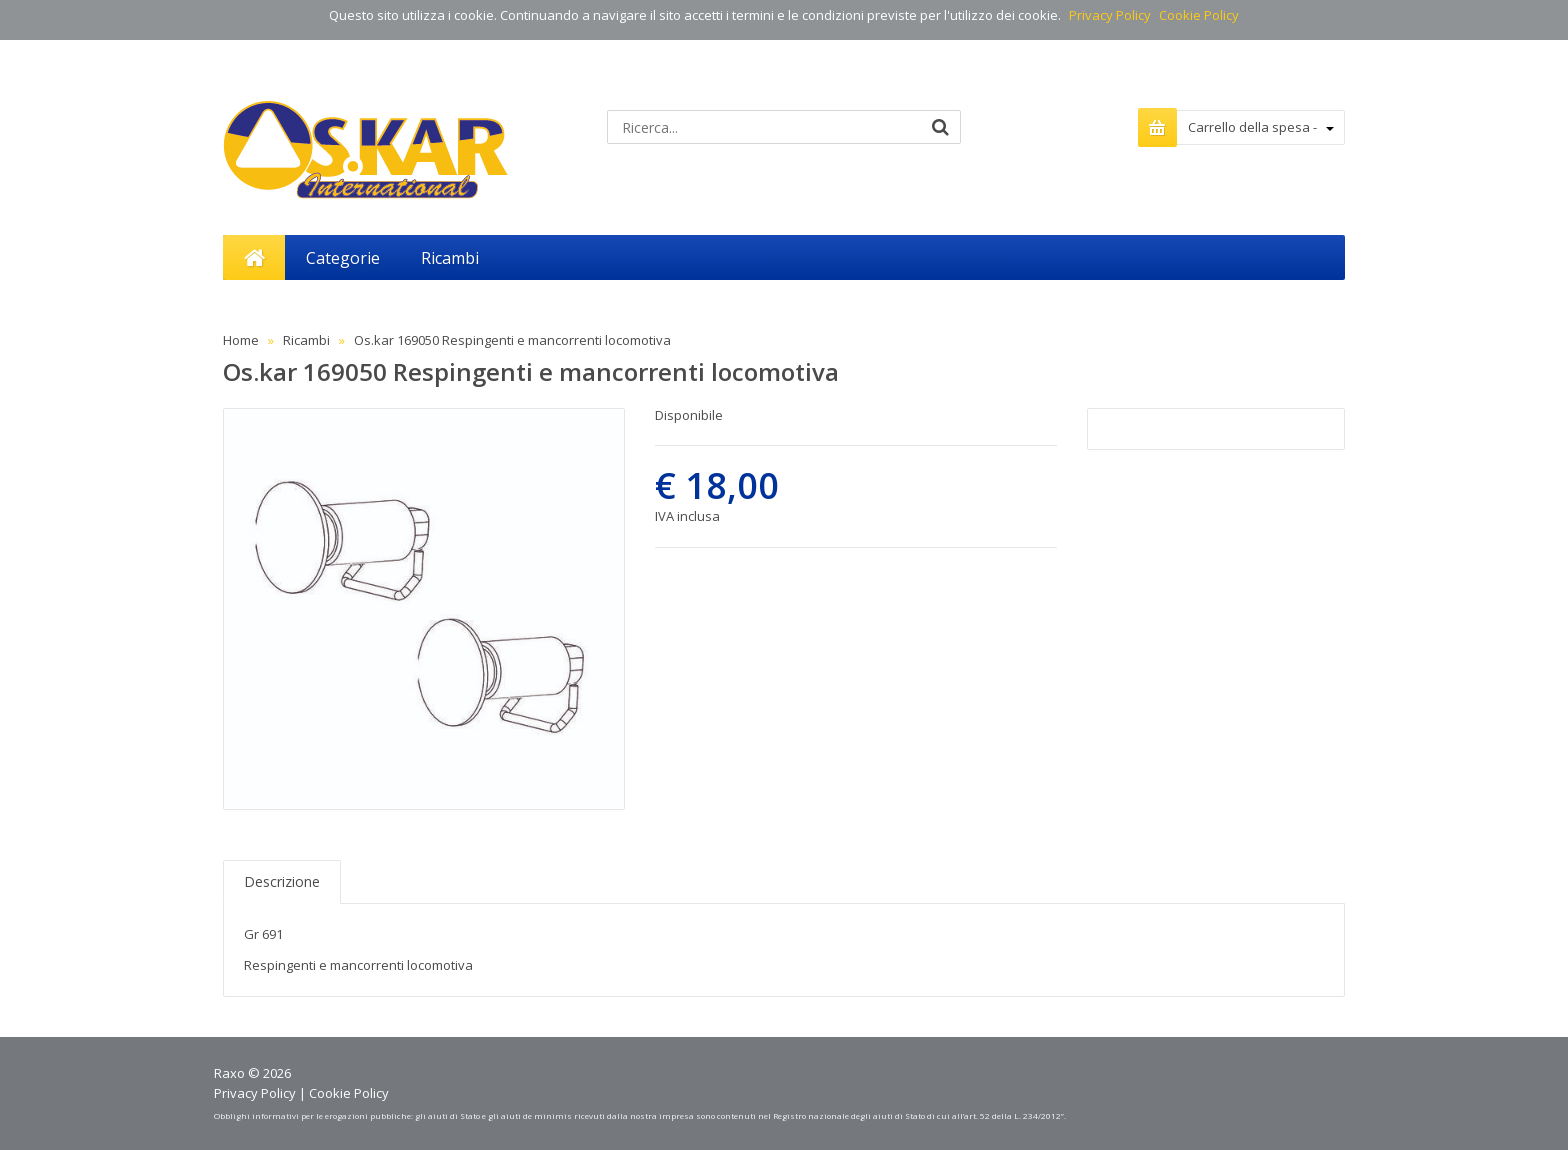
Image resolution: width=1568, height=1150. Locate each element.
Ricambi (306, 340)
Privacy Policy (1110, 15)
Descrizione (282, 881)
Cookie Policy (1199, 15)
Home (241, 340)
